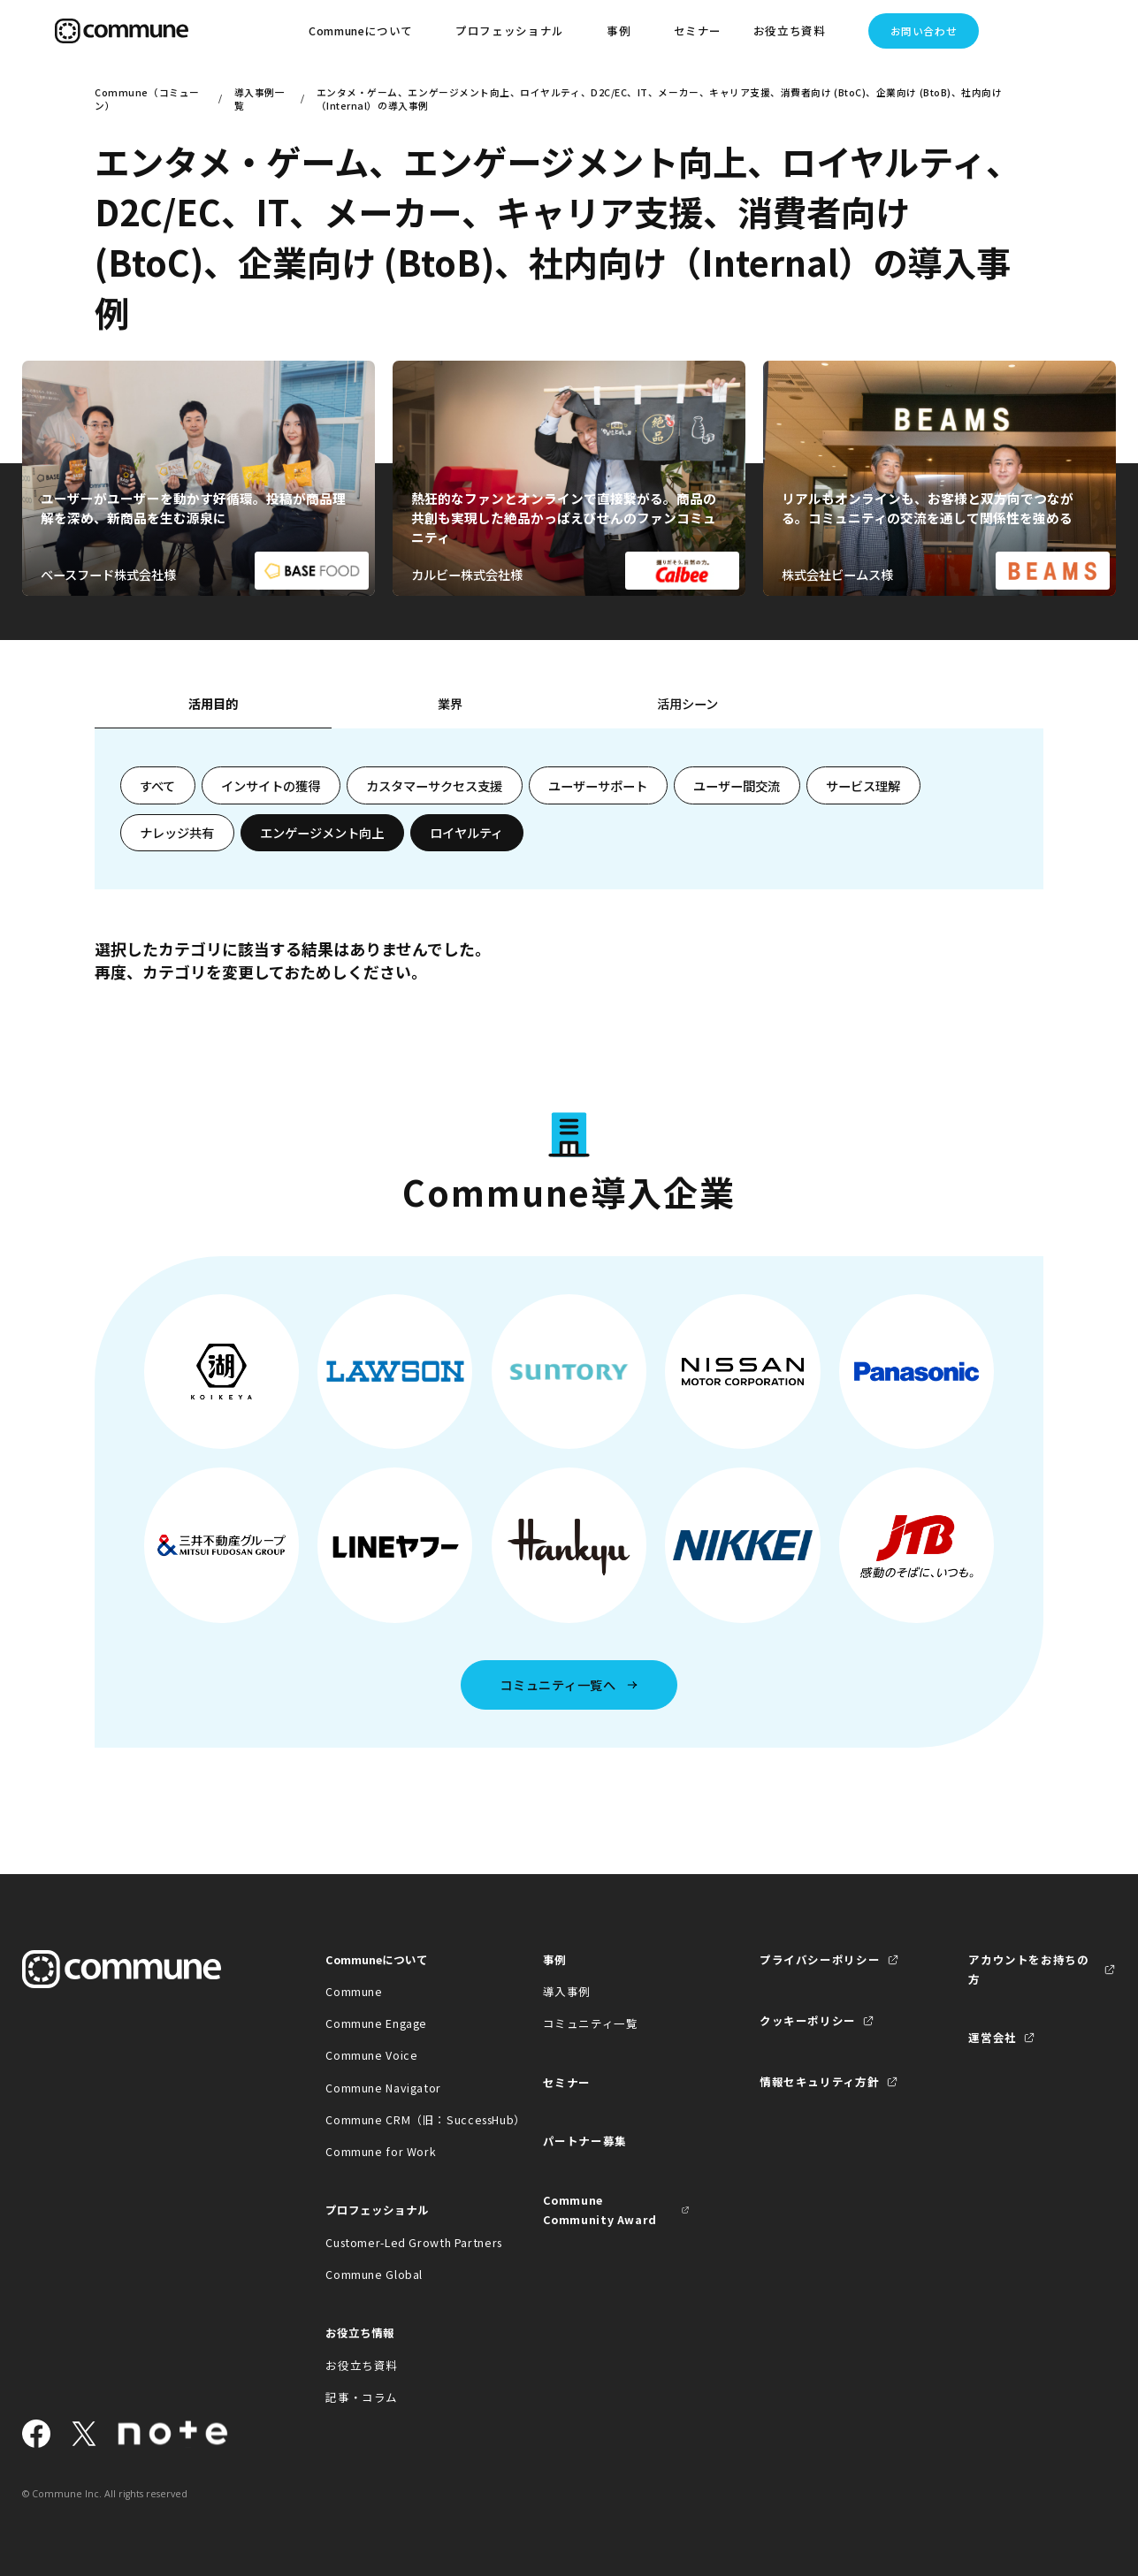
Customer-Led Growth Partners (399, 2242)
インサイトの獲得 (270, 785)
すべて (157, 785)
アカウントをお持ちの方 (1028, 1969)
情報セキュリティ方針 (819, 2081)
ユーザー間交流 (736, 785)
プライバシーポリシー (820, 1959)
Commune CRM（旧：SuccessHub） (399, 2119)
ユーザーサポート (597, 785)
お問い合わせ (924, 31)
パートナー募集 (585, 2140)
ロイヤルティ (466, 832)
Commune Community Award (600, 2209)
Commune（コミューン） (147, 99)
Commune (353, 1991)
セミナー (698, 30)
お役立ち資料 (361, 2365)
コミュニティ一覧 (590, 2023)
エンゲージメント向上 (322, 832)
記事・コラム (361, 2397)
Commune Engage (376, 2023)
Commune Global (374, 2274)
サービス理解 (863, 785)
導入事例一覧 (260, 99)
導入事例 (567, 1991)
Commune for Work (380, 2151)
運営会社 (992, 2037)
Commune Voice (371, 2054)
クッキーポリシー (808, 2020)
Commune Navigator (383, 2087)
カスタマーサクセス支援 (434, 785)
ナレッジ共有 (177, 832)
